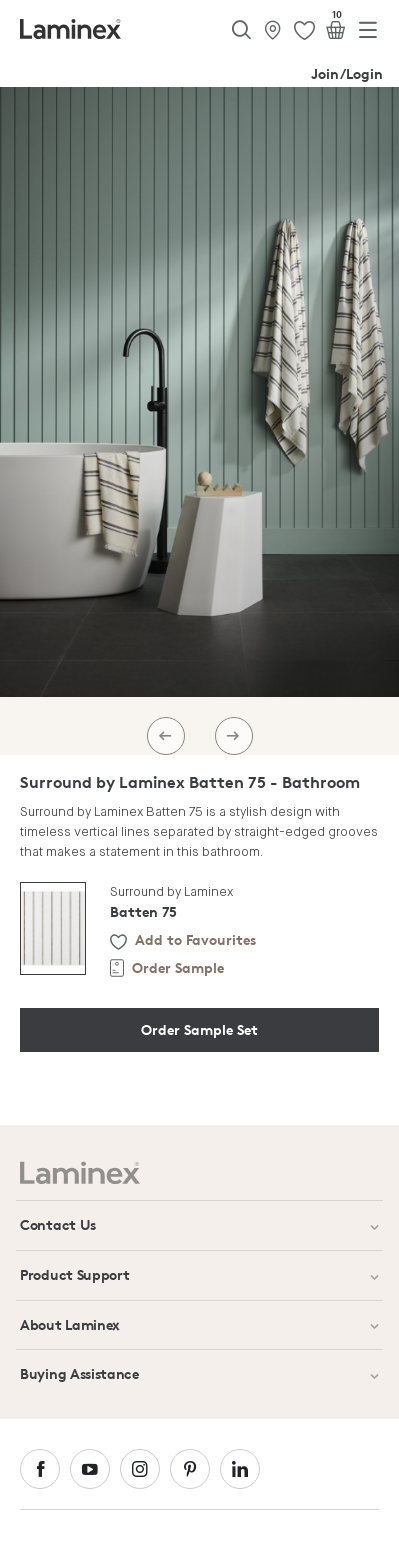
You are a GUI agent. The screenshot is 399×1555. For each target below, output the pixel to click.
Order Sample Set (199, 1029)
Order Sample (178, 967)
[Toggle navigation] (368, 34)
